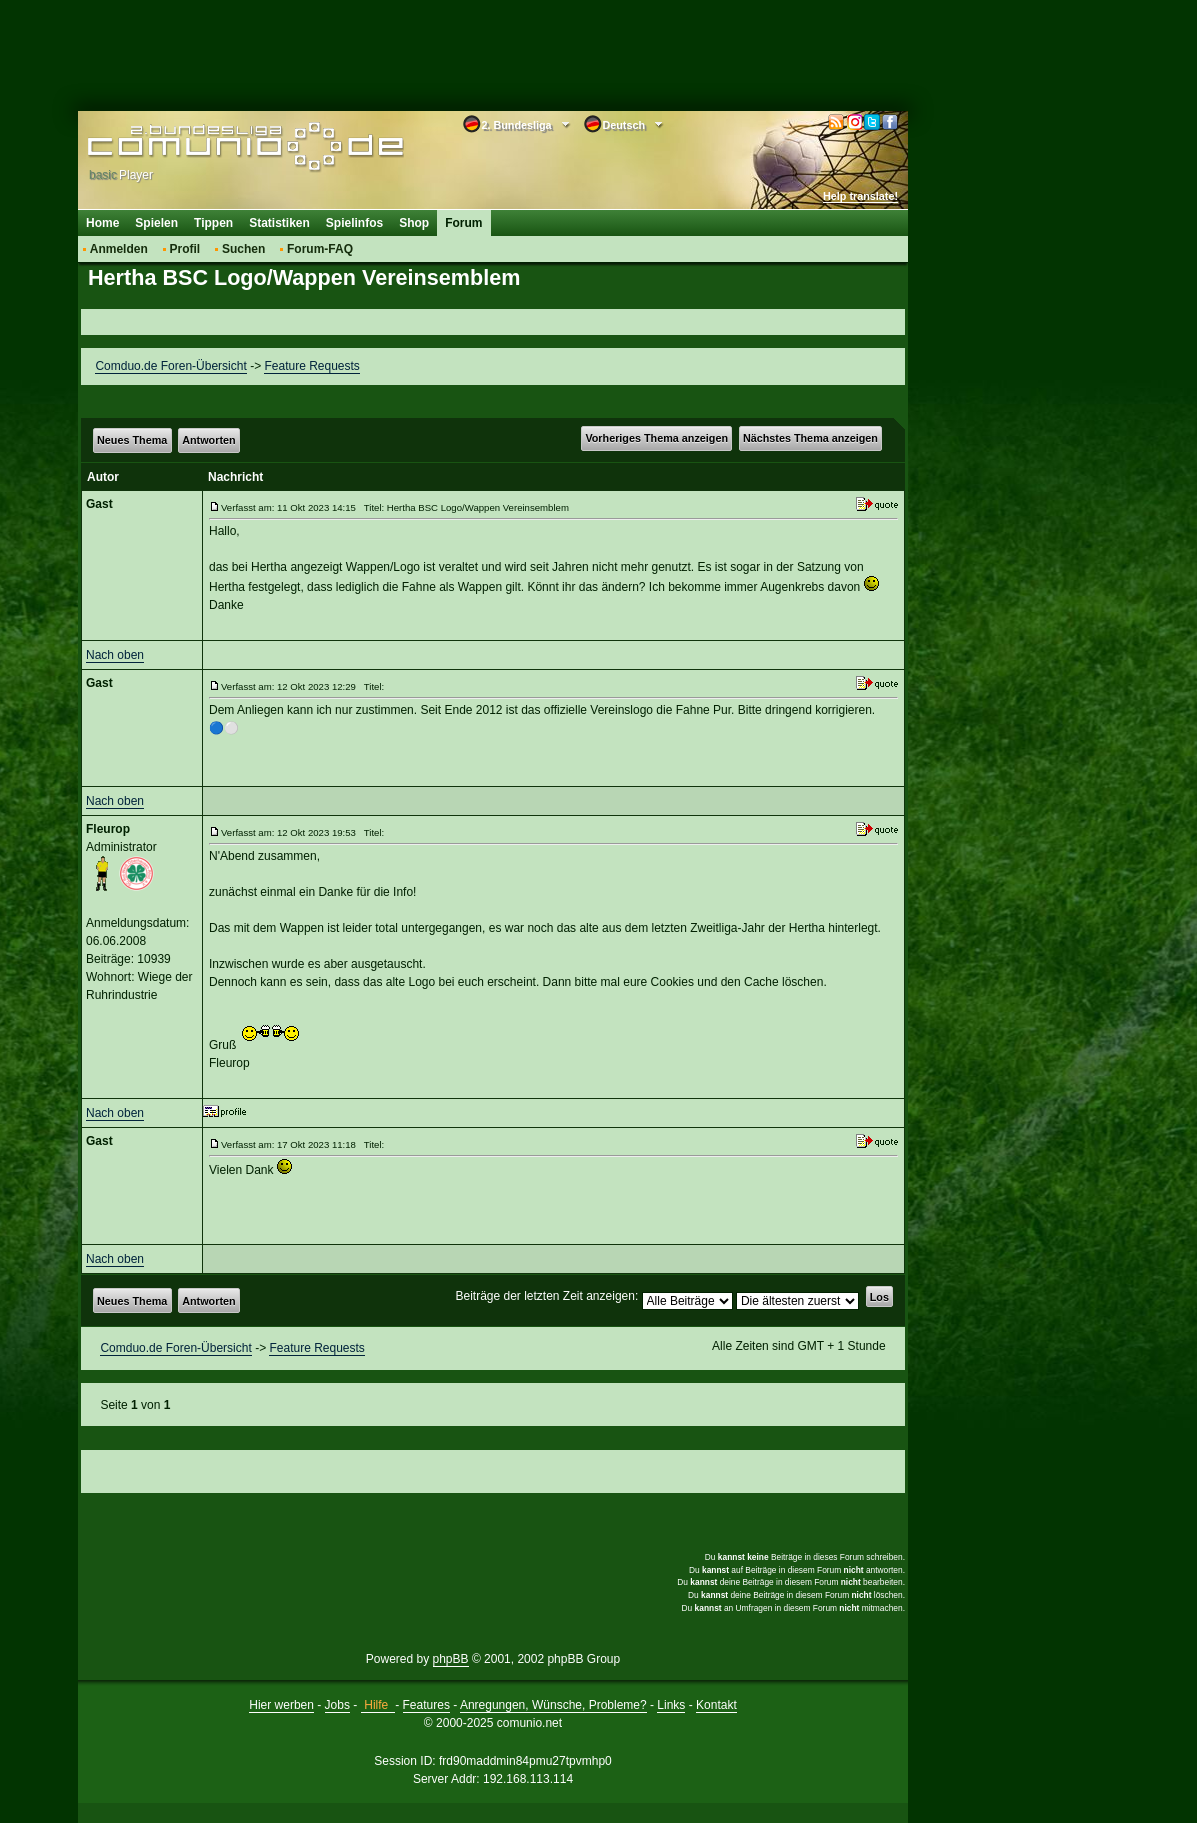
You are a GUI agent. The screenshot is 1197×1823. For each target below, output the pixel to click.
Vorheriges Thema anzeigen (656, 438)
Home (102, 223)
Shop (414, 223)
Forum (463, 223)
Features (426, 1705)
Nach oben (115, 655)
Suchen (243, 249)
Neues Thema (132, 440)
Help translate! (860, 196)
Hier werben (281, 1705)
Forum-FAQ (320, 249)
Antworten (208, 440)
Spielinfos (354, 223)
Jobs (337, 1705)
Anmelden (119, 249)
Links (671, 1705)
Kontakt (716, 1705)
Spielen (156, 223)
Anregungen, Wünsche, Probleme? (553, 1705)
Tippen (213, 223)
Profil (185, 249)
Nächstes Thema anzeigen (810, 438)
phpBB (451, 1659)
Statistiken (279, 223)
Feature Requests (311, 366)
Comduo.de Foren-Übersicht (170, 366)
